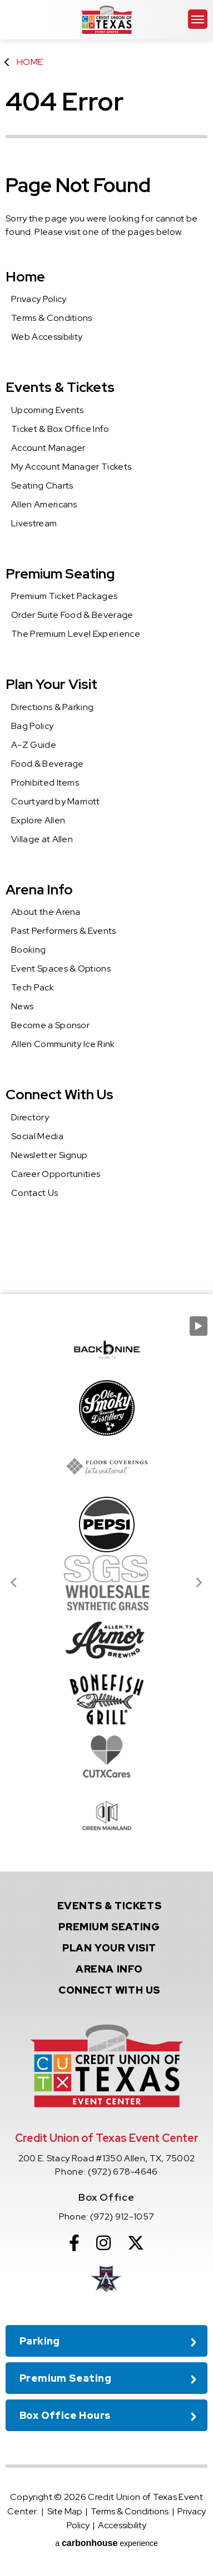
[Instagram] (103, 2243)
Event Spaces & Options (61, 968)
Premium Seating (60, 574)
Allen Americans (44, 504)
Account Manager (48, 448)
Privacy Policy (38, 299)
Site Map (64, 2511)
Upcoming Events (47, 410)
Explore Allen (38, 820)
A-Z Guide (33, 745)
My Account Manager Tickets (71, 466)
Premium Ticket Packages (64, 596)
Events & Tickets (60, 387)
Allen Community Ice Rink (63, 1044)
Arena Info (39, 890)
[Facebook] (74, 2243)
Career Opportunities (55, 1174)
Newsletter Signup (49, 1155)
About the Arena (46, 912)
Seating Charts (42, 485)
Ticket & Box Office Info (60, 429)
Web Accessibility (46, 337)
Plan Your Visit (51, 684)
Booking (28, 949)
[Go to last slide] (14, 1583)
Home (30, 62)
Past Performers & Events (63, 931)
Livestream (34, 523)
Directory (30, 1117)
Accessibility (122, 2525)
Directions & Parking (52, 707)
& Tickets (109, 1905)
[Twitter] (135, 2243)
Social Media (37, 1136)
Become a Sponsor (50, 1025)
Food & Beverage (47, 763)
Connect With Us (59, 1094)
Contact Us (34, 1193)
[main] (106, 647)
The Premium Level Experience (75, 634)
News (22, 1006)
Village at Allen (42, 839)
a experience (106, 2543)
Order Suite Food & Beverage (72, 615)
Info (109, 1969)
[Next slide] (198, 1583)
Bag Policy (32, 726)
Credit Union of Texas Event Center (106, 20)
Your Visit (109, 1947)
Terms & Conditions (51, 318)
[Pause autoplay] (198, 1326)
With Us (109, 1990)
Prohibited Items (45, 782)
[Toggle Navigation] (197, 19)
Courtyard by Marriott (55, 801)
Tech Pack (32, 987)
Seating (109, 1926)
